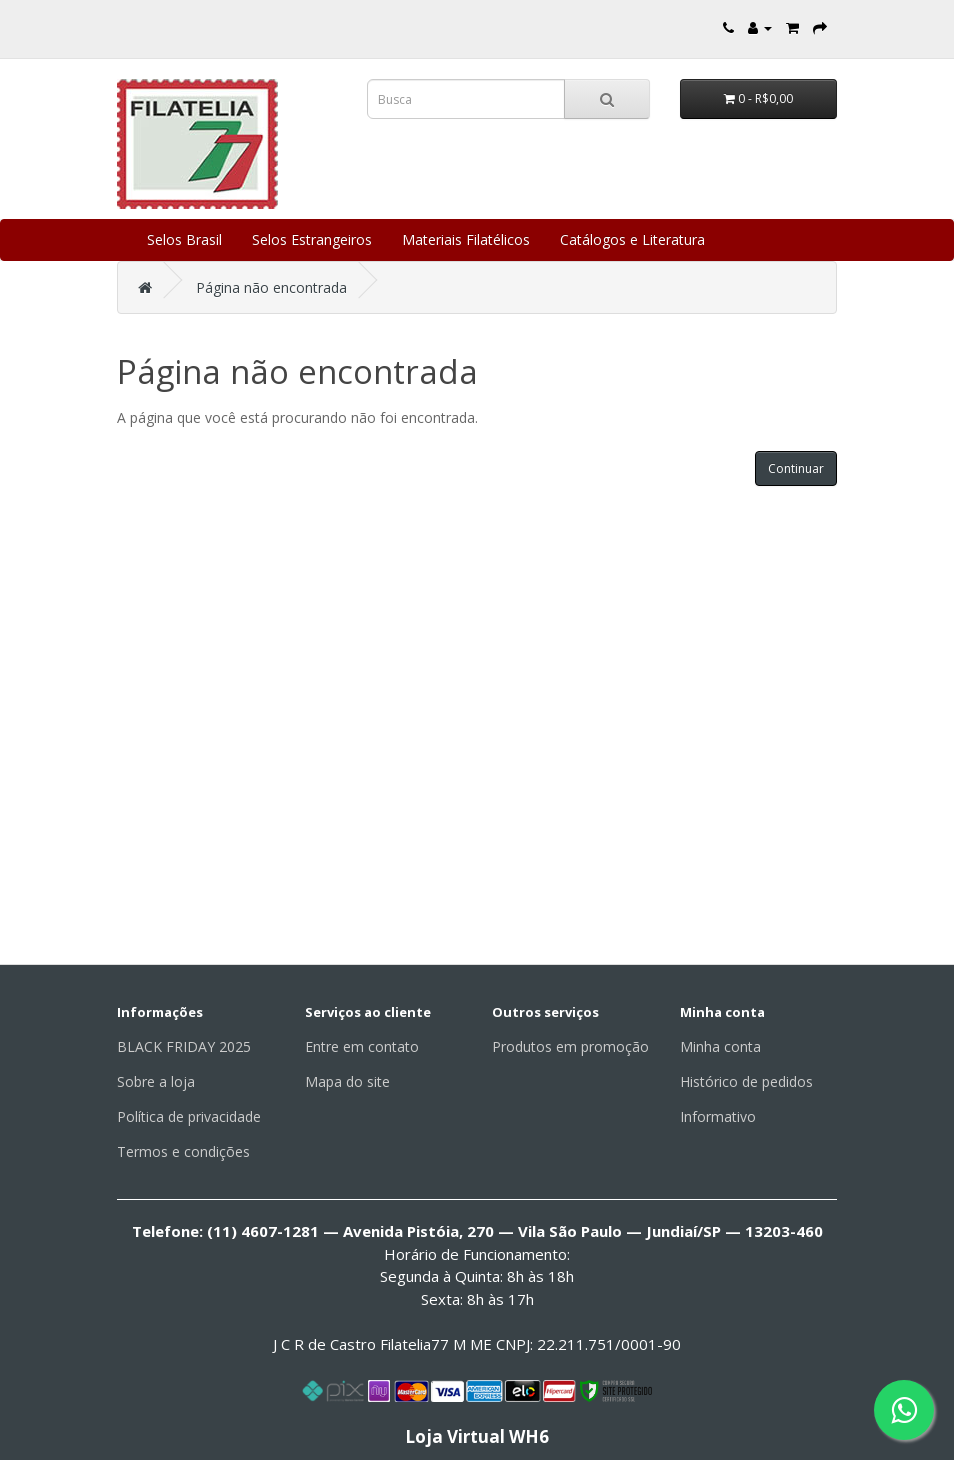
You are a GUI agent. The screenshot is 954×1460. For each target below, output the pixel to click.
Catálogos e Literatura (632, 239)
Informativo (718, 1116)
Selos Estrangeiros (312, 239)
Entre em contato (362, 1046)
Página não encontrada (271, 287)
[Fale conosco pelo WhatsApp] (904, 1410)
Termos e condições (183, 1151)
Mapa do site (347, 1081)
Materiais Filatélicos (466, 239)
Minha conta (720, 1046)
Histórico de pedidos (746, 1081)
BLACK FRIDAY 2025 (184, 1046)
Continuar (796, 468)
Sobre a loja (156, 1081)
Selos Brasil (184, 239)
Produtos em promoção (570, 1046)
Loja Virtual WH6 (477, 1436)
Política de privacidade (189, 1116)
